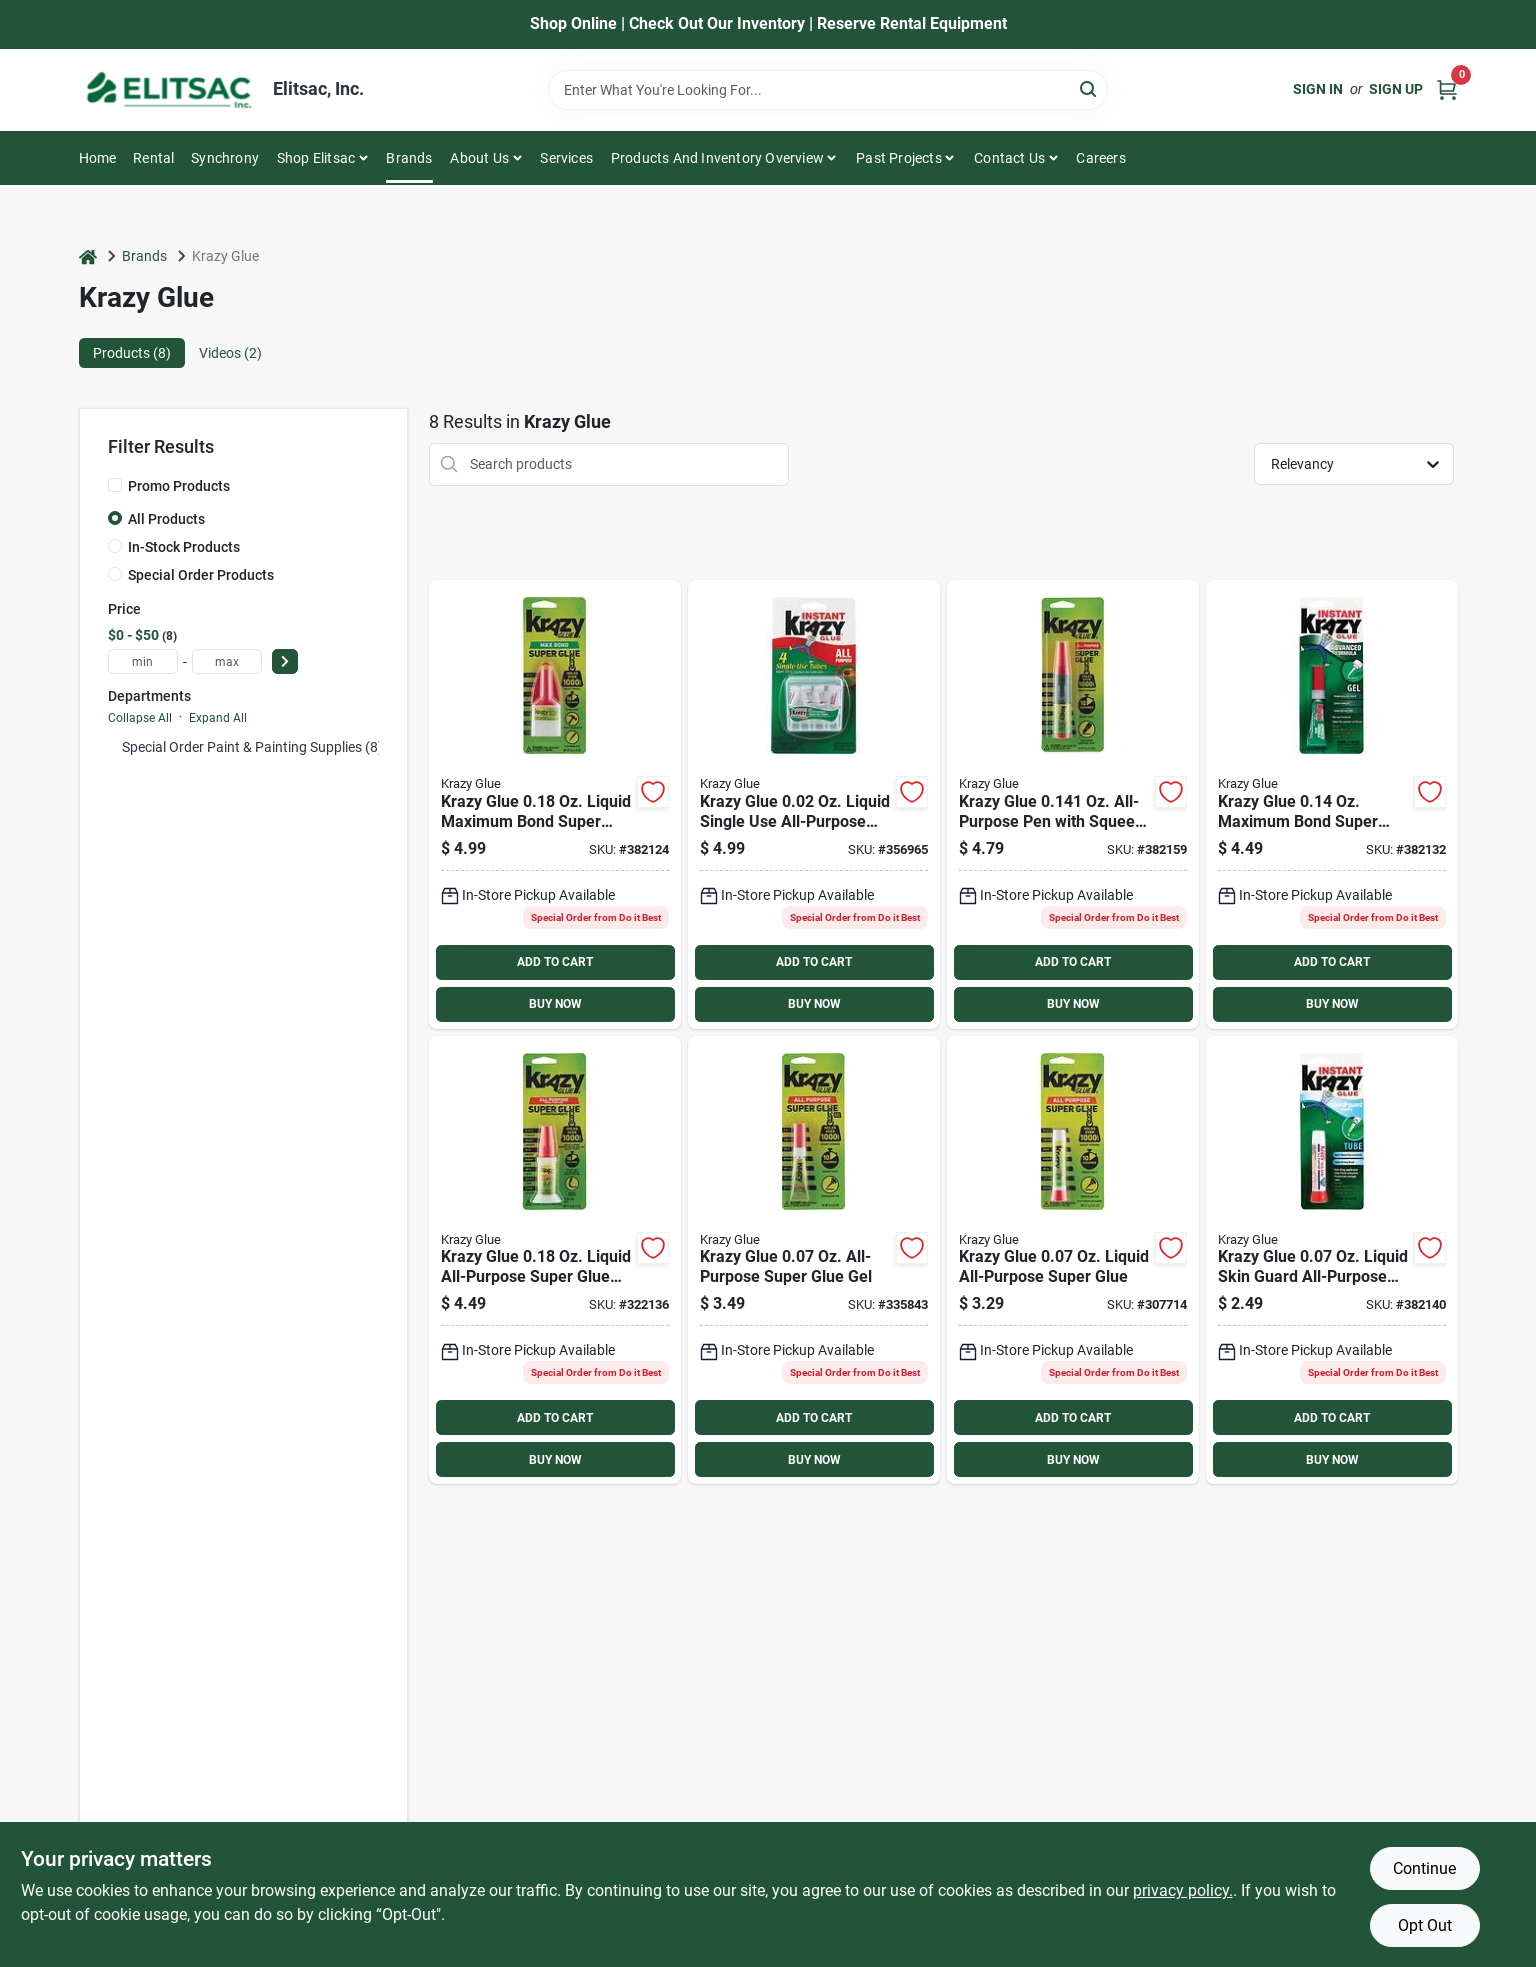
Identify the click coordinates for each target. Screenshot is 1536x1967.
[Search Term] (828, 90)
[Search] (1089, 88)
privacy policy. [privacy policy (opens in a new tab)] (1183, 1890)
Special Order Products (201, 575)
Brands (409, 158)
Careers (1100, 158)
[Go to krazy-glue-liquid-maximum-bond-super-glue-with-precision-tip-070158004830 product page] (555, 804)
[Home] (88, 256)
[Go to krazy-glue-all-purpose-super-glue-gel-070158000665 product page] (814, 1260)
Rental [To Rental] (153, 158)
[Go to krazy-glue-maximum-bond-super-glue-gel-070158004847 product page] (1332, 804)
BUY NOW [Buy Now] (555, 1004)
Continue (1424, 1868)
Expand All (218, 718)
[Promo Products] (115, 485)
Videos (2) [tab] (230, 353)
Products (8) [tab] (132, 353)
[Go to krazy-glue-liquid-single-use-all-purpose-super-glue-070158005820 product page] (814, 804)
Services (566, 158)
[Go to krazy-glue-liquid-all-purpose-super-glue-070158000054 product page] (1073, 1260)
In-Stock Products (184, 547)
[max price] (227, 661)
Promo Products (179, 486)
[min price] (143, 661)
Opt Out (1425, 1925)
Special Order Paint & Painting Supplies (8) (252, 747)
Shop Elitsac (316, 158)
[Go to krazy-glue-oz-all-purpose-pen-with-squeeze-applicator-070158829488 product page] (1073, 804)
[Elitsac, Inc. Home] (169, 90)
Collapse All (140, 718)
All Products (166, 519)
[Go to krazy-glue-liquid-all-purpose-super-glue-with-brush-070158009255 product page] (555, 1260)
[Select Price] (285, 661)
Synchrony (225, 158)
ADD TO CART (555, 962)
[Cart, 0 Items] (1447, 89)
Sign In (1318, 89)
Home (98, 158)
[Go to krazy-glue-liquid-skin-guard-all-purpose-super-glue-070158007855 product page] (1332, 1260)
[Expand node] (113, 747)
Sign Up (1396, 89)
